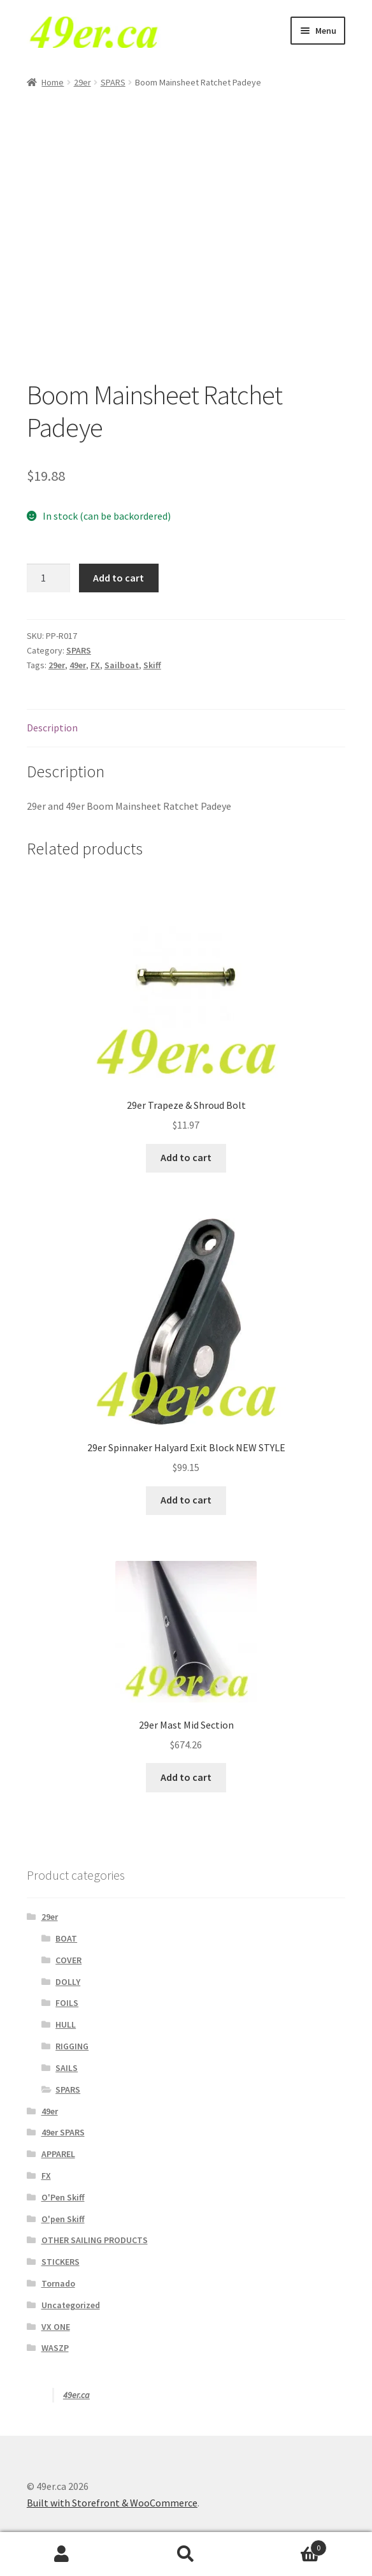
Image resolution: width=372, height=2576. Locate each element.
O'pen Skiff (63, 2219)
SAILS (66, 2068)
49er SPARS (63, 2132)
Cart (287, 2545)
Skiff (152, 665)
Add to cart (118, 577)
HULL (65, 2024)
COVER (68, 1960)
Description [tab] (52, 727)
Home (52, 82)
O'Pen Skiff (63, 2197)
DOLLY (67, 1981)
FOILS (66, 2003)
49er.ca (76, 2395)
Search (186, 2554)
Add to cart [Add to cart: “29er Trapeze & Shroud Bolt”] (186, 1157)
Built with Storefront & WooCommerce (112, 2502)
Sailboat (121, 665)
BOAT (66, 1938)
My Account (62, 2554)
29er (82, 82)
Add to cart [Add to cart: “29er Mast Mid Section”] (186, 1777)
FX (95, 665)
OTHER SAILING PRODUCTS (94, 2240)
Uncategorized (70, 2305)
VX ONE (55, 2326)
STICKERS (60, 2261)
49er (77, 665)
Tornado (58, 2283)
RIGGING (72, 2046)
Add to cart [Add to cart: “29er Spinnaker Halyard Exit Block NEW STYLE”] (186, 1499)
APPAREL (58, 2154)
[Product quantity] (48, 578)
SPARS (113, 82)
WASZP (55, 2347)
